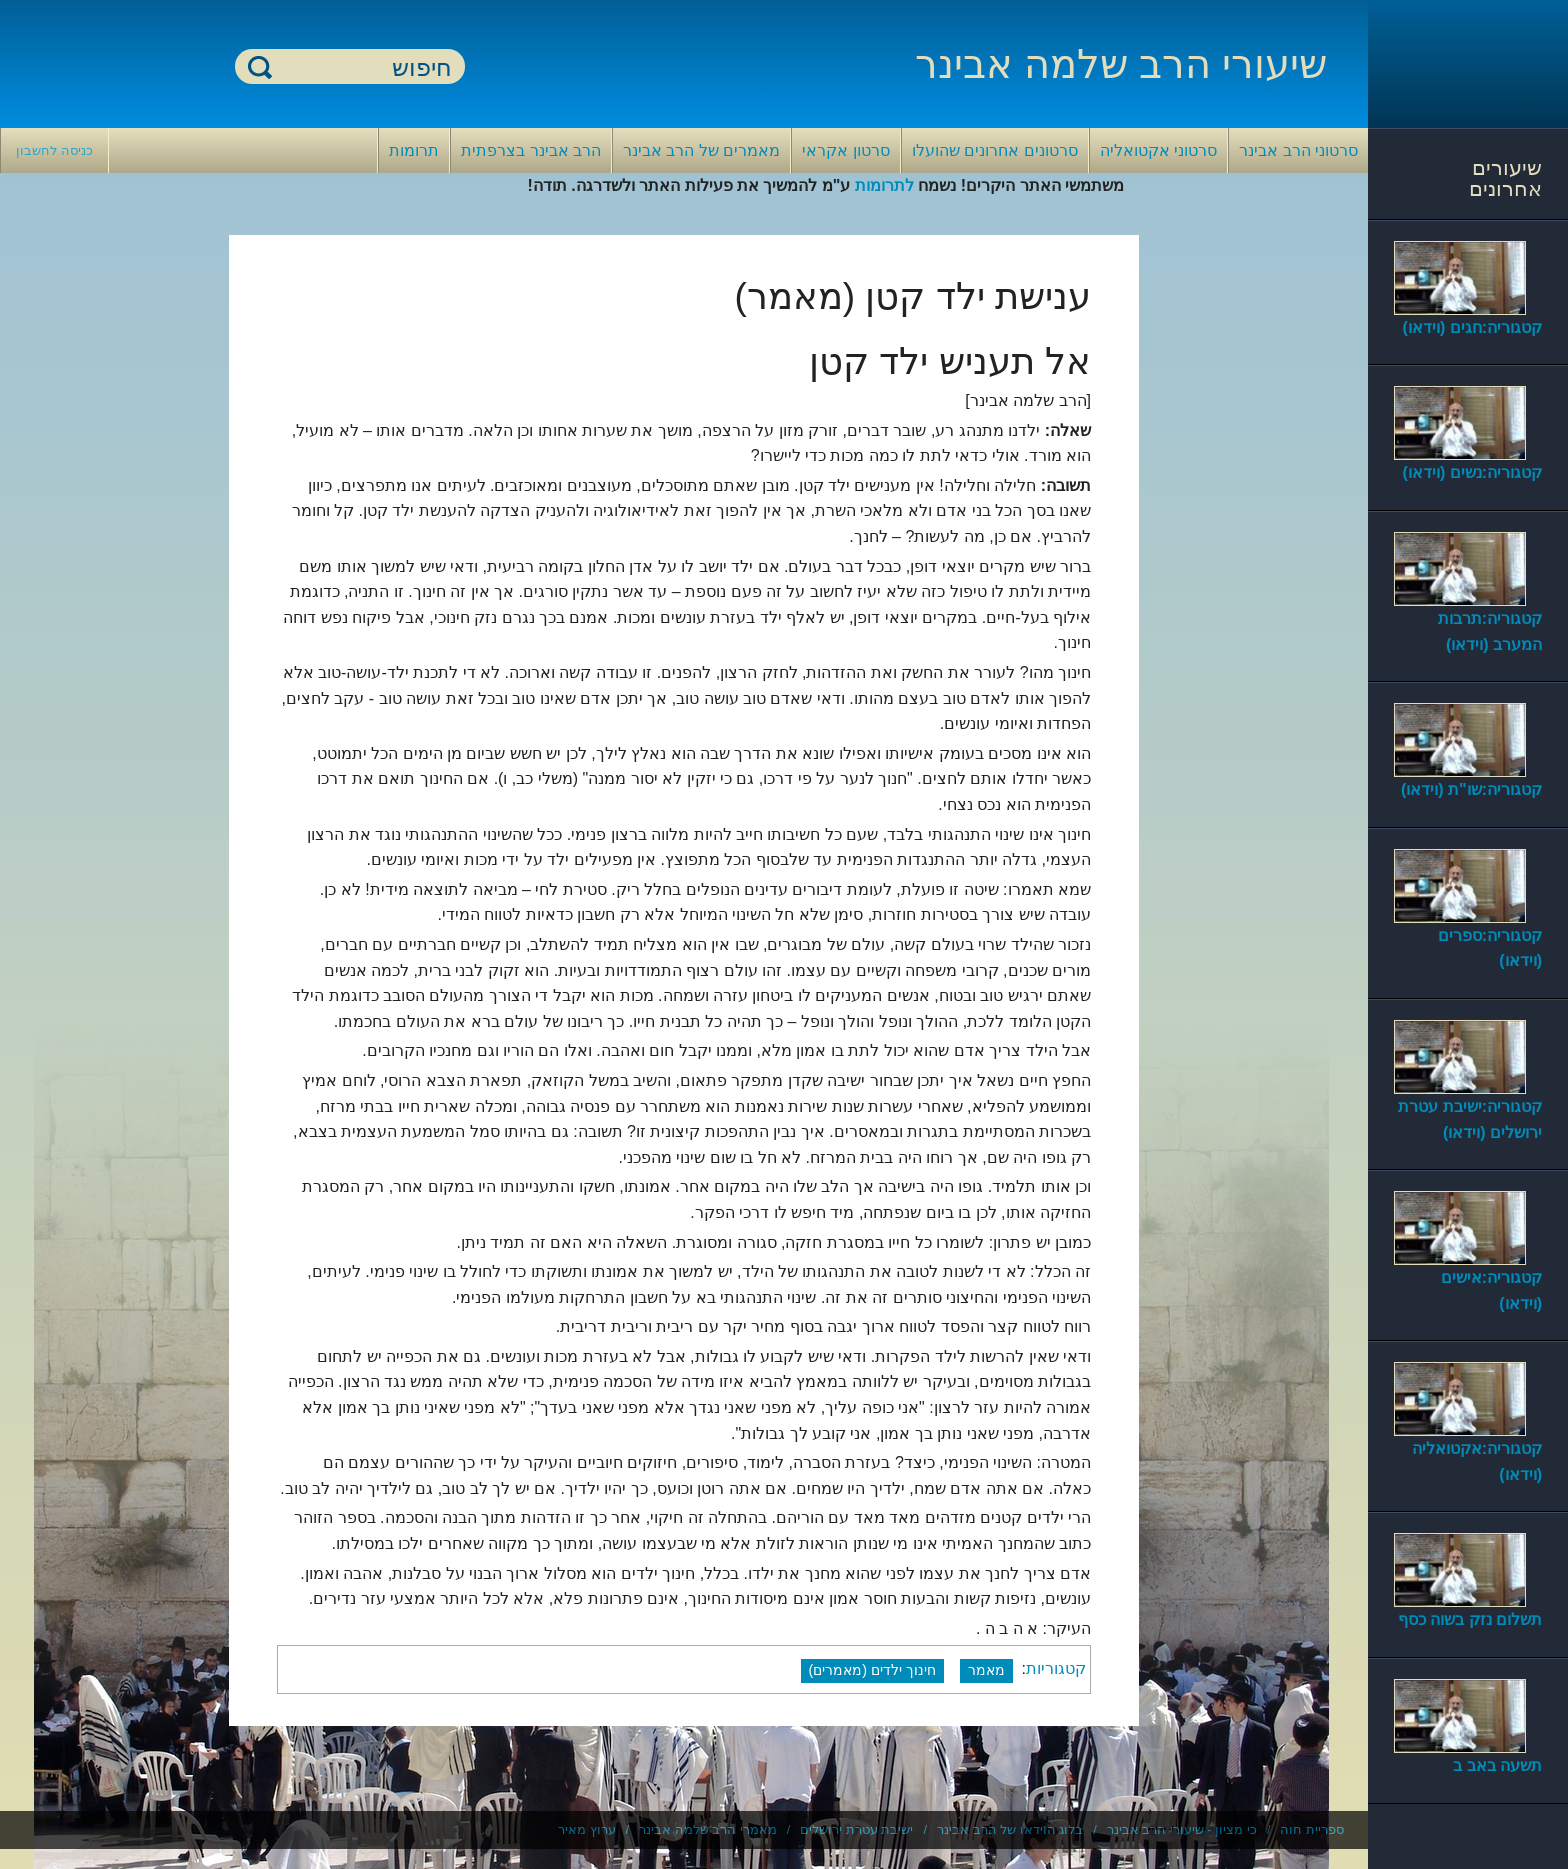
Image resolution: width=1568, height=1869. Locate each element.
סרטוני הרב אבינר (1298, 150)
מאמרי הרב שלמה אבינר (708, 1829)
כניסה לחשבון (54, 150)
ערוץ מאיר (587, 1829)
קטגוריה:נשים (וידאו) (1472, 472)
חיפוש (260, 66)
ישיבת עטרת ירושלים (856, 1829)
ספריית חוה (1312, 1829)
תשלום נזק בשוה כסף (1470, 1619)
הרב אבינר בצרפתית (531, 150)
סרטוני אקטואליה (1158, 150)
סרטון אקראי (845, 150)
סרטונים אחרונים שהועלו (995, 150)
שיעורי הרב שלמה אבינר (1121, 64)
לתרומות (884, 185)
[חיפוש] (362, 67)
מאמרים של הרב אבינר (701, 150)
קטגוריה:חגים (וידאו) (1472, 327)
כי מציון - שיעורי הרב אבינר (1182, 1829)
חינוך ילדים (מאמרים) (873, 1670)
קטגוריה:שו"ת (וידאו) (1471, 789)
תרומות (414, 150)
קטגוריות (1056, 1669)
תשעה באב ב (1497, 1765)
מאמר (986, 1670)
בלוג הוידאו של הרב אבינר (1010, 1829)
